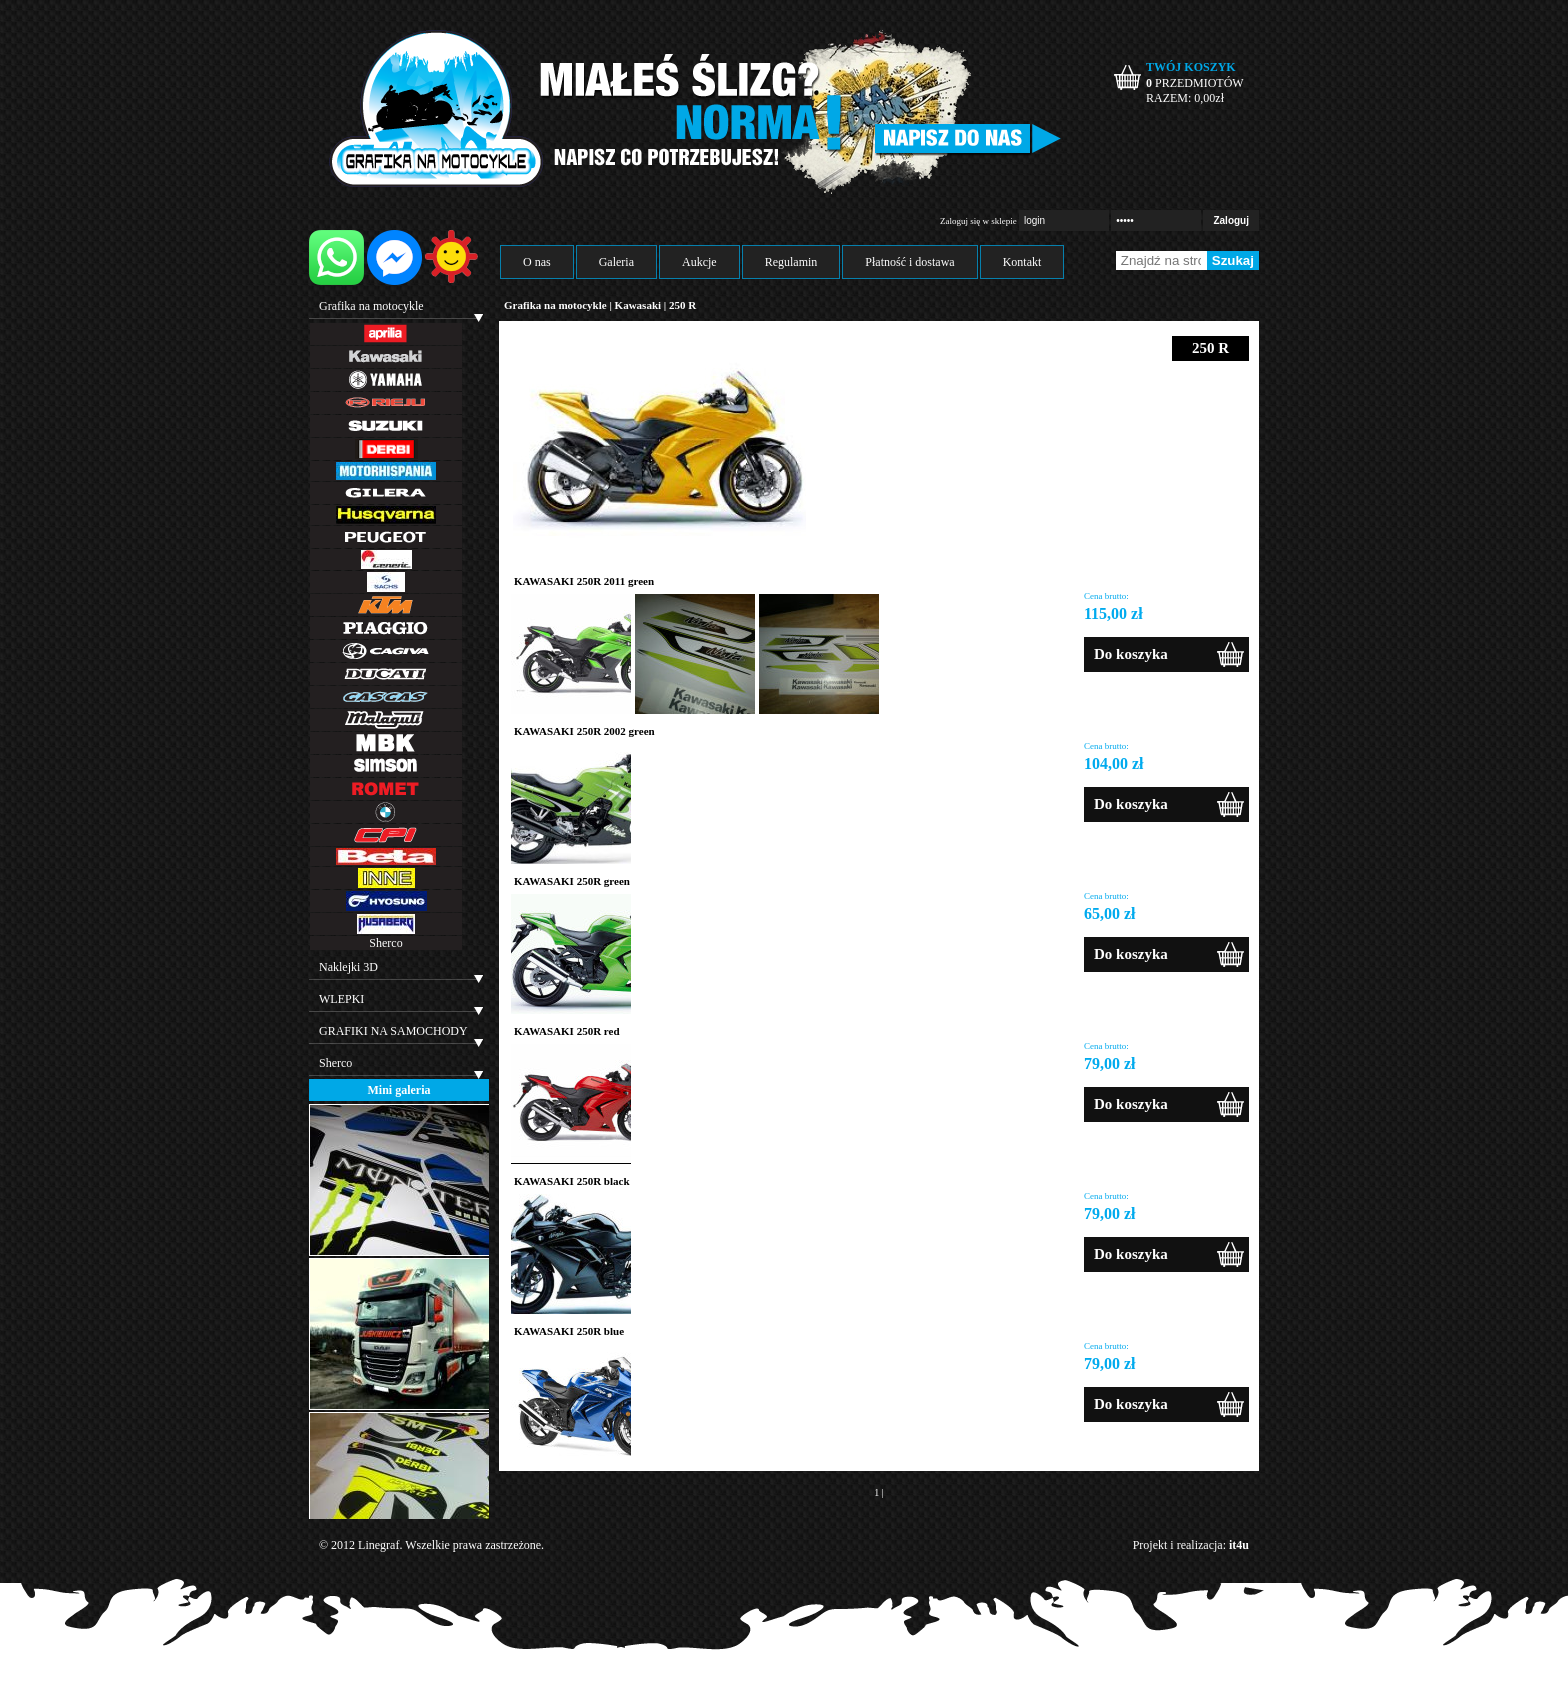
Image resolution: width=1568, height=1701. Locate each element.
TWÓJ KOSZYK (1191, 67)
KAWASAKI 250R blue (569, 1331)
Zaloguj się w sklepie (978, 221)
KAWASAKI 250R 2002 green (584, 731)
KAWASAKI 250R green (572, 881)
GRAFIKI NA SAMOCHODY (393, 1031)
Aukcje (699, 262)
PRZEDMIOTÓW (1195, 83)
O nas (537, 262)
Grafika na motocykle (371, 306)
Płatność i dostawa (909, 262)
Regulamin (791, 262)
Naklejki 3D (348, 967)
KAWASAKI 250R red (567, 1031)
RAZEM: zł (1185, 98)
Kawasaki (638, 305)
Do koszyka (1131, 654)
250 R (682, 305)
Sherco (385, 943)
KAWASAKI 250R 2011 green (584, 581)
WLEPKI (341, 999)
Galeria (616, 262)
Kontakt (1022, 262)
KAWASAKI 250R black (572, 1181)
